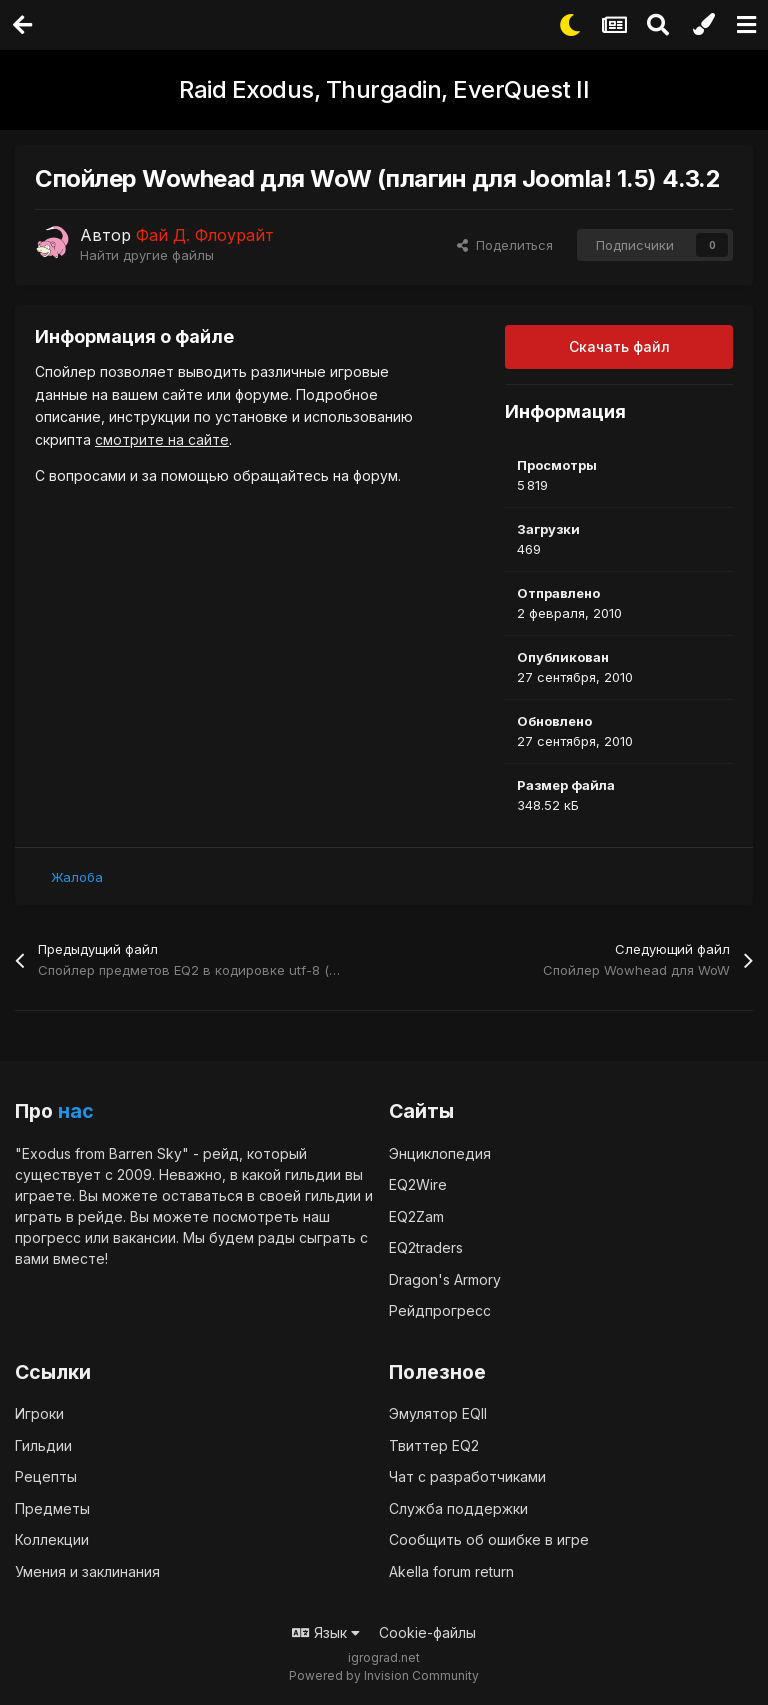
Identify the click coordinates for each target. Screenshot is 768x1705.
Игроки (39, 1413)
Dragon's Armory (445, 1279)
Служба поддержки (458, 1508)
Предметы (52, 1508)
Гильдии (43, 1445)
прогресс (48, 1237)
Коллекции (52, 1539)
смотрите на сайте (162, 439)
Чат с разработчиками (467, 1476)
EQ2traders (426, 1247)
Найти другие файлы (147, 255)
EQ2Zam (416, 1216)
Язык (326, 1632)
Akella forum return (451, 1571)
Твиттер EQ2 (434, 1445)
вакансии (144, 1237)
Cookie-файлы (427, 1632)
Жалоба (77, 877)
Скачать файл (619, 346)
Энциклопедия (440, 1153)
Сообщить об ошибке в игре (489, 1539)
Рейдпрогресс (440, 1310)
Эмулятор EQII (438, 1413)
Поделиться (505, 245)
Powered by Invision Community (384, 1675)
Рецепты (46, 1476)
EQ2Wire (418, 1184)
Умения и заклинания (87, 1571)
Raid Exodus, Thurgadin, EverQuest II (384, 89)
